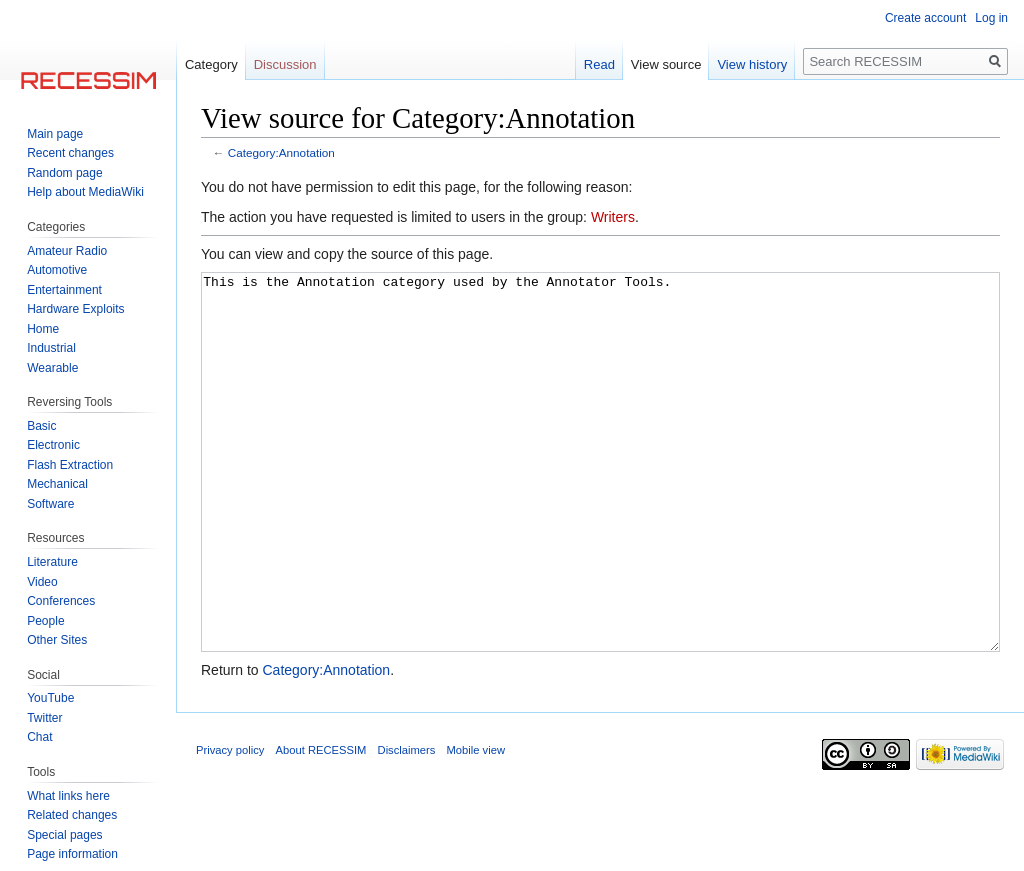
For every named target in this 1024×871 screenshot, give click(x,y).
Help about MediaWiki (85, 192)
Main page (55, 134)
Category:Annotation (281, 152)
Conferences (61, 601)
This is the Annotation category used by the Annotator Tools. (600, 499)
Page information (72, 854)
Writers (613, 217)
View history (752, 64)
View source (666, 64)
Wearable (52, 368)
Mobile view (476, 825)
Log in (991, 18)
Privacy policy (230, 825)
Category (211, 64)
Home (43, 329)
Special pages (64, 835)
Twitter (44, 718)
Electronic (53, 445)
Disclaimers (407, 825)
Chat (39, 737)
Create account (925, 18)
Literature (52, 562)
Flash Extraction (70, 465)
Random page (64, 173)
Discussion (285, 64)
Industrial (51, 348)
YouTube (50, 698)
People (45, 621)
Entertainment (64, 290)
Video (42, 582)
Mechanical (57, 484)
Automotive (57, 270)
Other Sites (57, 640)
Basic (41, 426)
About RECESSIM (321, 825)
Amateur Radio (67, 251)
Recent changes (70, 153)
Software (50, 504)
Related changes (72, 815)
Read (599, 64)
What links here (68, 796)
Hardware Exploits (75, 309)
